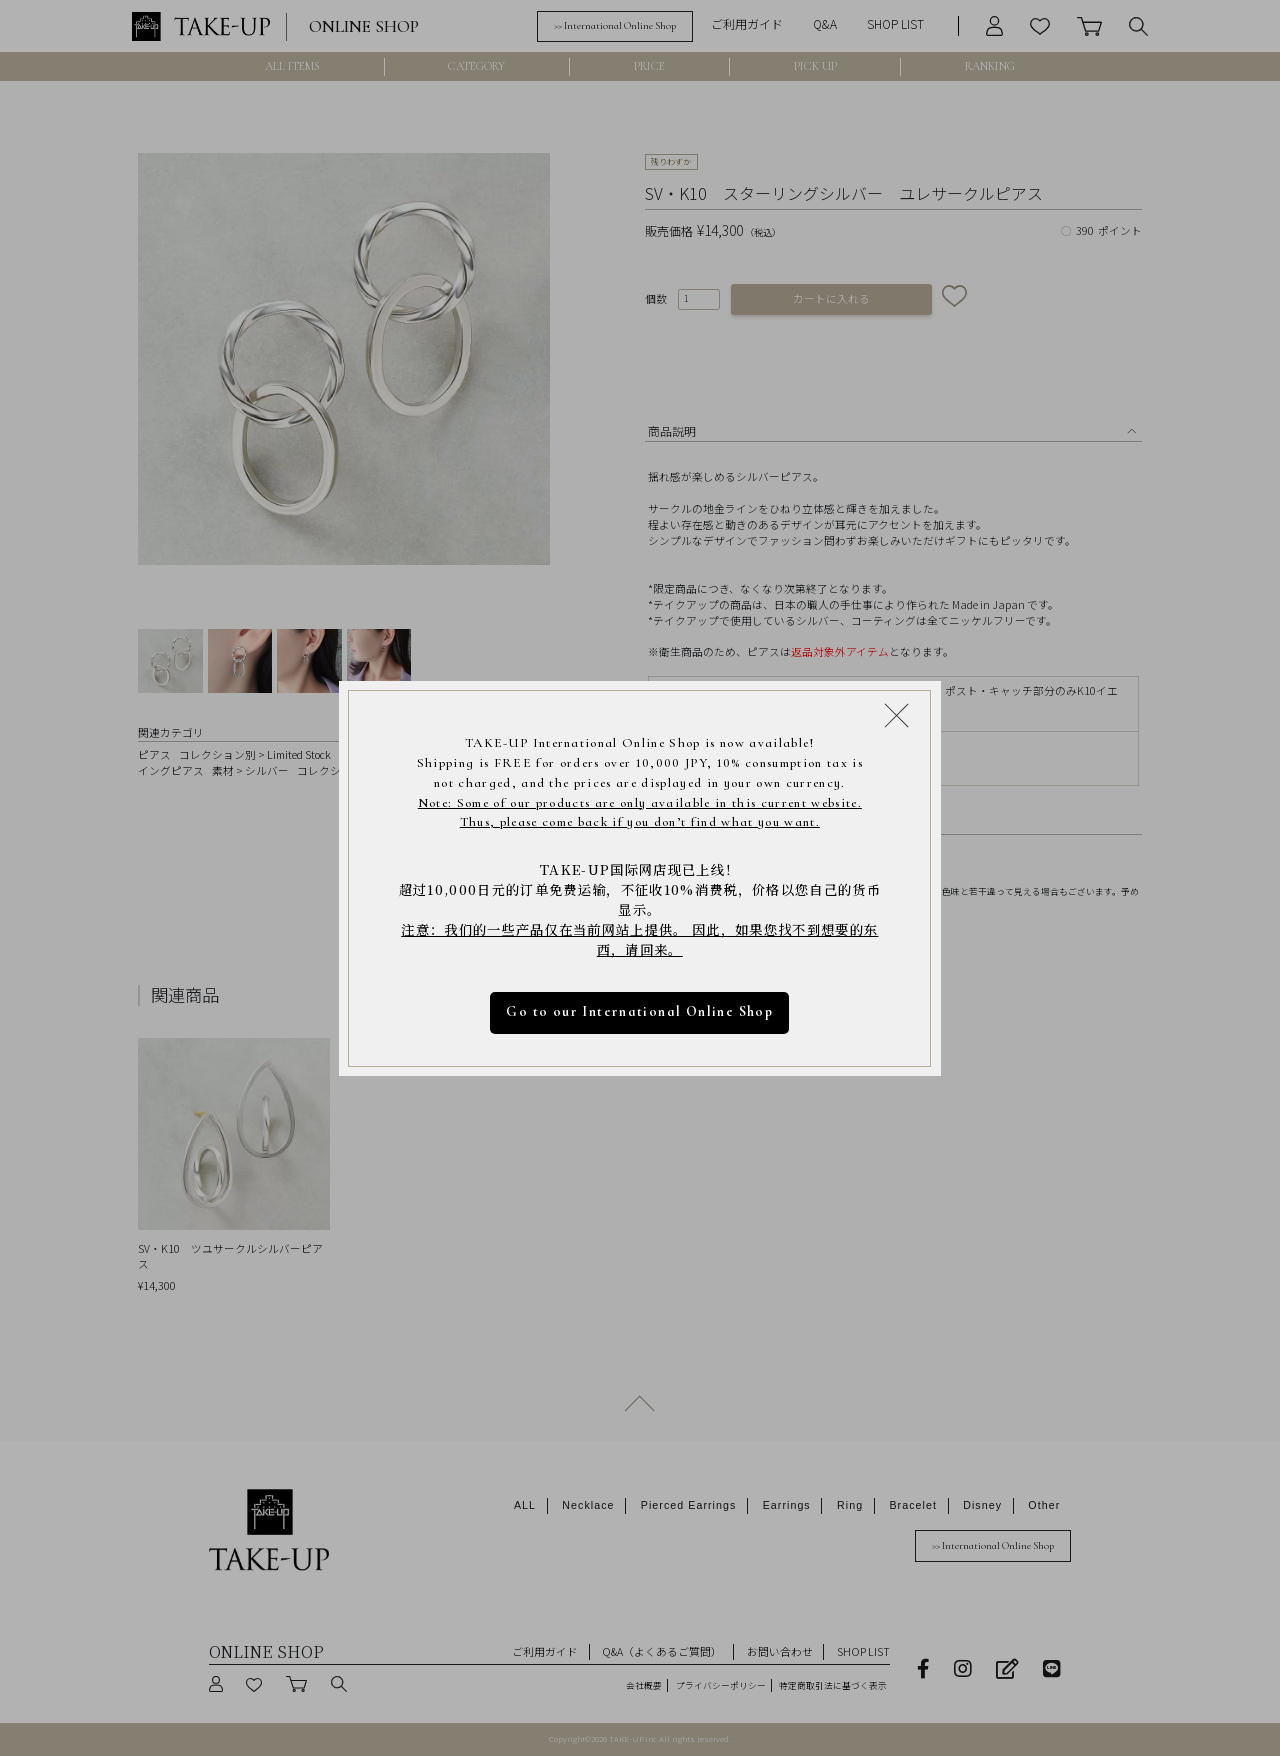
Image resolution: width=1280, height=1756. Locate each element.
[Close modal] (896, 714)
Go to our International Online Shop (640, 1011)
